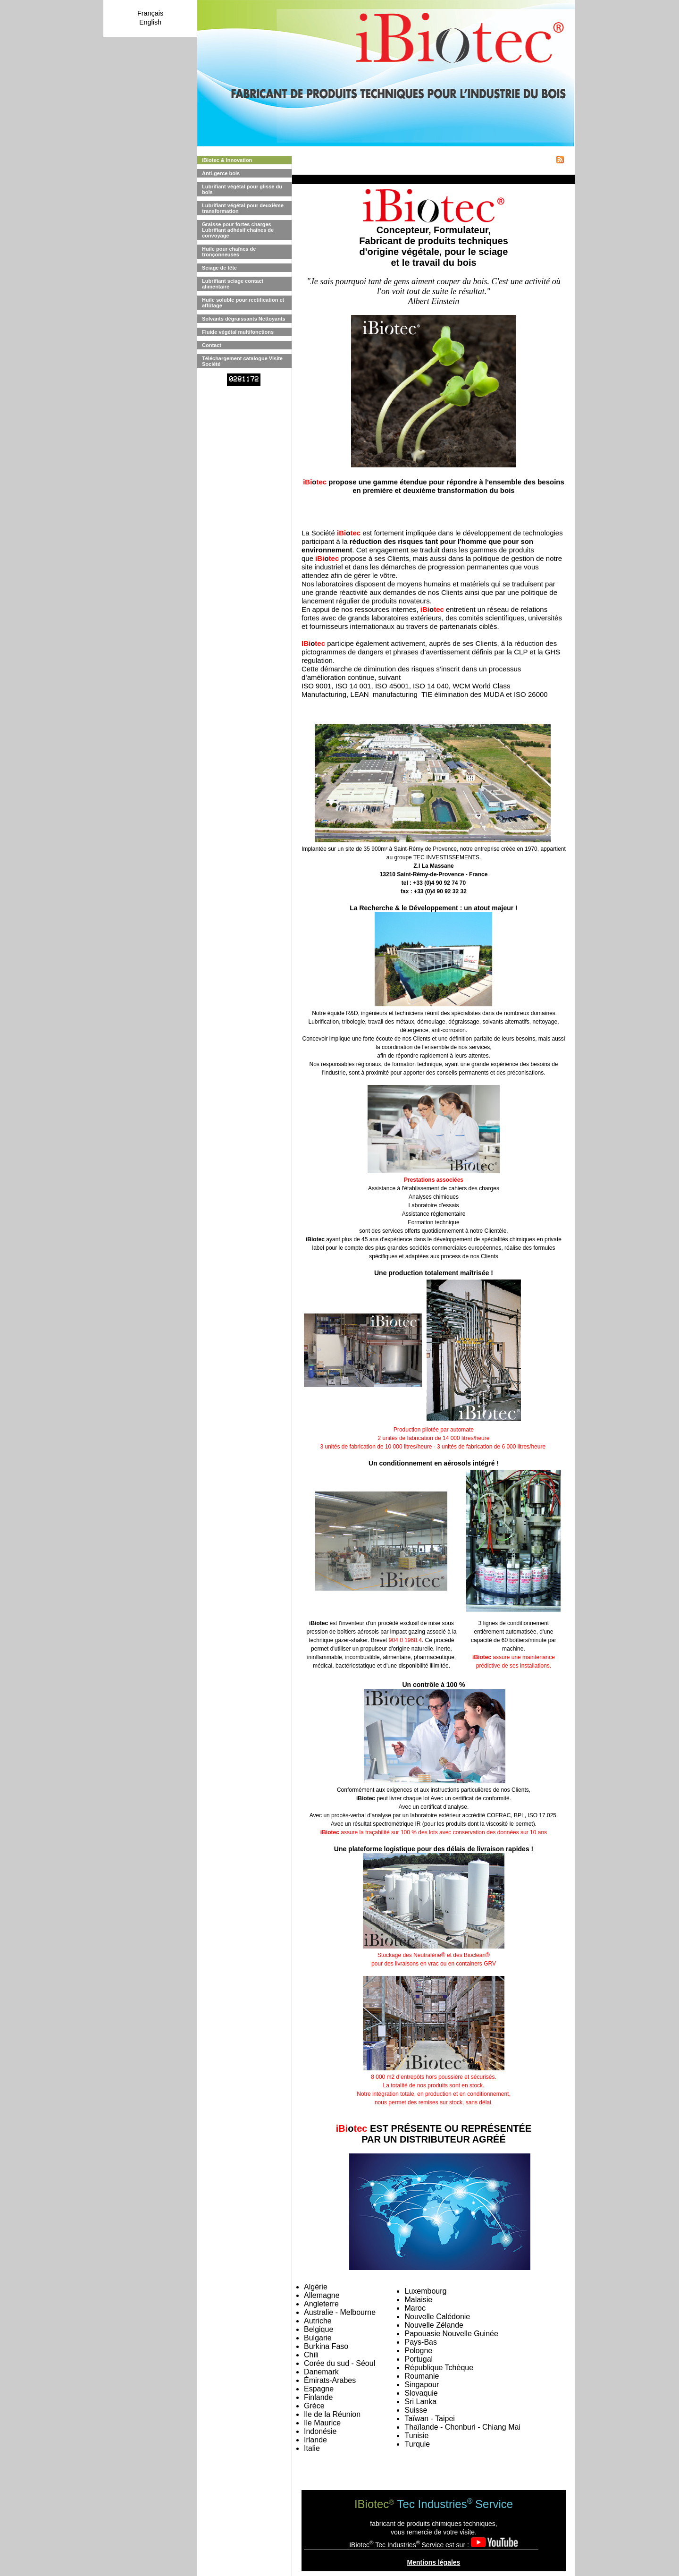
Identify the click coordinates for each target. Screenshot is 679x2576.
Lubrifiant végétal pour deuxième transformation (243, 208)
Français (150, 13)
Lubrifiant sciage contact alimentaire (232, 283)
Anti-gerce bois (221, 173)
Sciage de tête (219, 268)
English (150, 22)
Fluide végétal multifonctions (238, 332)
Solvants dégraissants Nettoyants (243, 319)
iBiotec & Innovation (227, 160)
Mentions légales (434, 2562)
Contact (211, 345)
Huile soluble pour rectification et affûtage (243, 302)
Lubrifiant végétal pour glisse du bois (242, 189)
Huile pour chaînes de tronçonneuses (229, 251)
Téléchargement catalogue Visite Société (242, 361)
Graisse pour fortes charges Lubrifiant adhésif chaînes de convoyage (238, 229)
